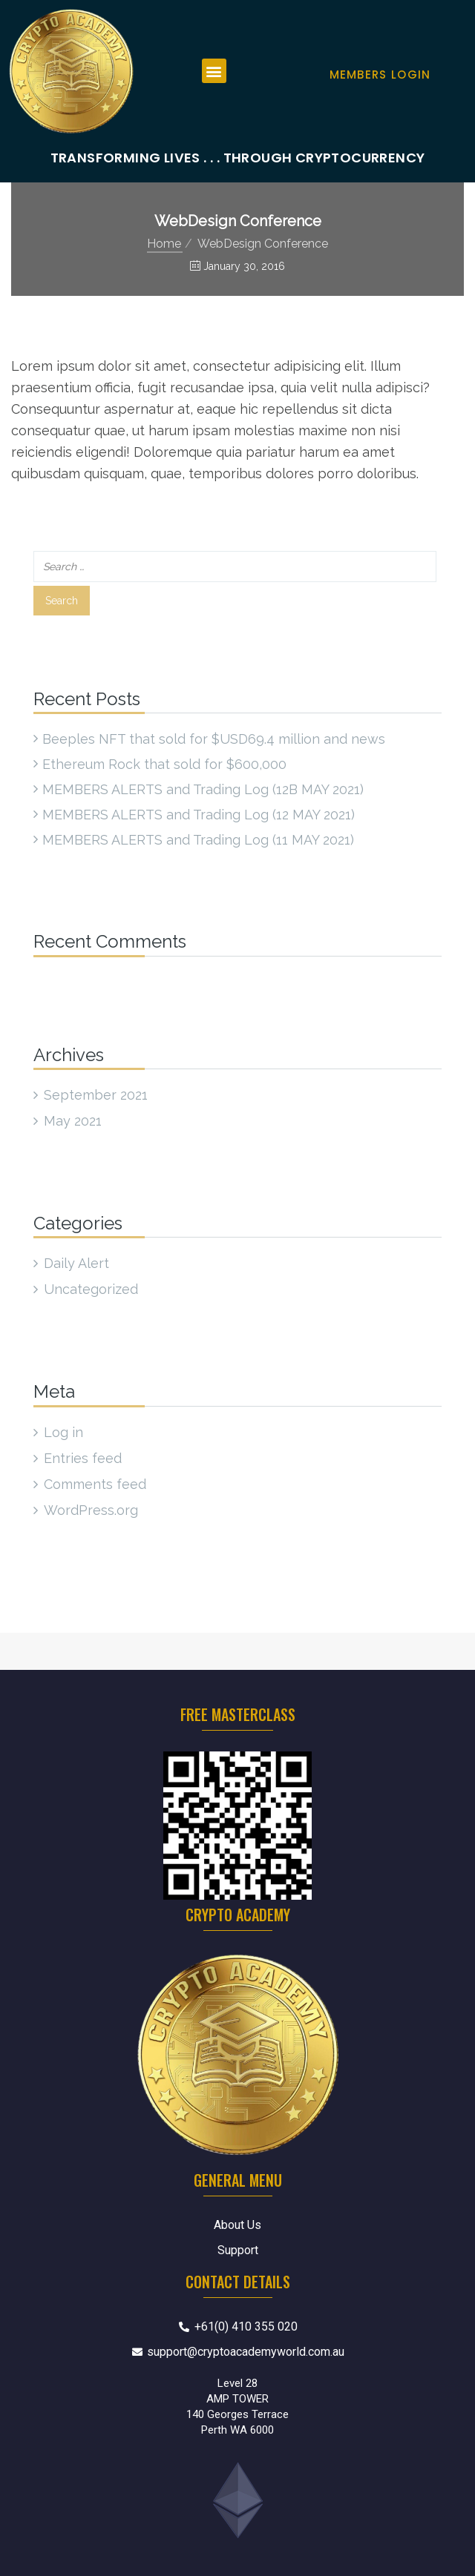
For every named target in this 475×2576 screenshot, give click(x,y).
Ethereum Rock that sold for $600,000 (164, 764)
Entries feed (83, 1458)
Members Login (380, 74)
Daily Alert (76, 1263)
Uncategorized (91, 1289)
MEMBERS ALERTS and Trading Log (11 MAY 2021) (198, 840)
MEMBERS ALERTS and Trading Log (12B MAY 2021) (203, 789)
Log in (63, 1432)
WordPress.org (91, 1510)
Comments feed (95, 1484)
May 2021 (73, 1121)
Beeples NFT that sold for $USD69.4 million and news (213, 739)
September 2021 (96, 1095)
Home (164, 244)
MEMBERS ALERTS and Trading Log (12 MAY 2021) (198, 814)
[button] (214, 71)
